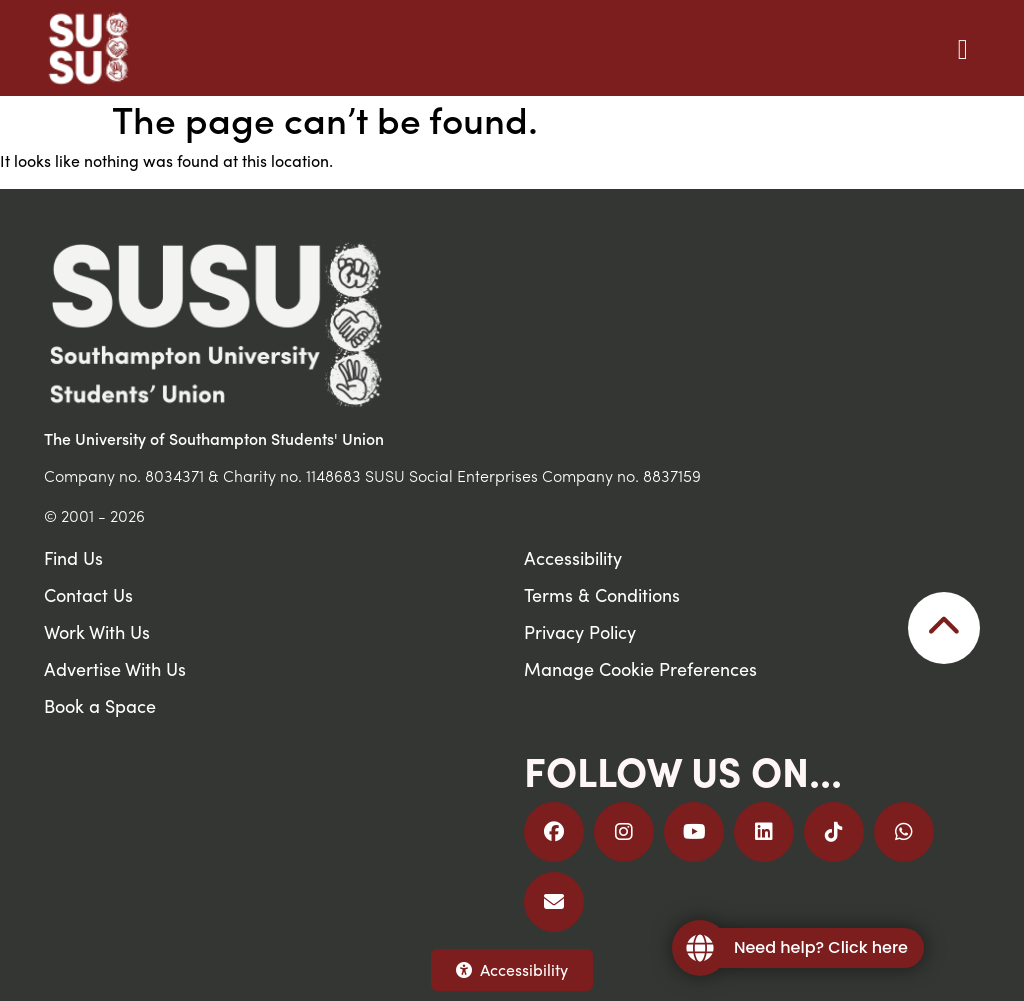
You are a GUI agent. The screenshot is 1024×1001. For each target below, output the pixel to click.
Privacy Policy (580, 631)
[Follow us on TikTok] (834, 832)
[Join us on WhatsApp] (904, 832)
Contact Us (88, 594)
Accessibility (512, 969)
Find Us (73, 557)
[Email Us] (554, 902)
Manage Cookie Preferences (640, 668)
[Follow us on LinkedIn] (764, 832)
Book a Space (100, 705)
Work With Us (97, 631)
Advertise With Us (115, 668)
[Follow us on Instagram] (624, 832)
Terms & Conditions (602, 594)
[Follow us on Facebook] (554, 832)
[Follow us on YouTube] (694, 832)
